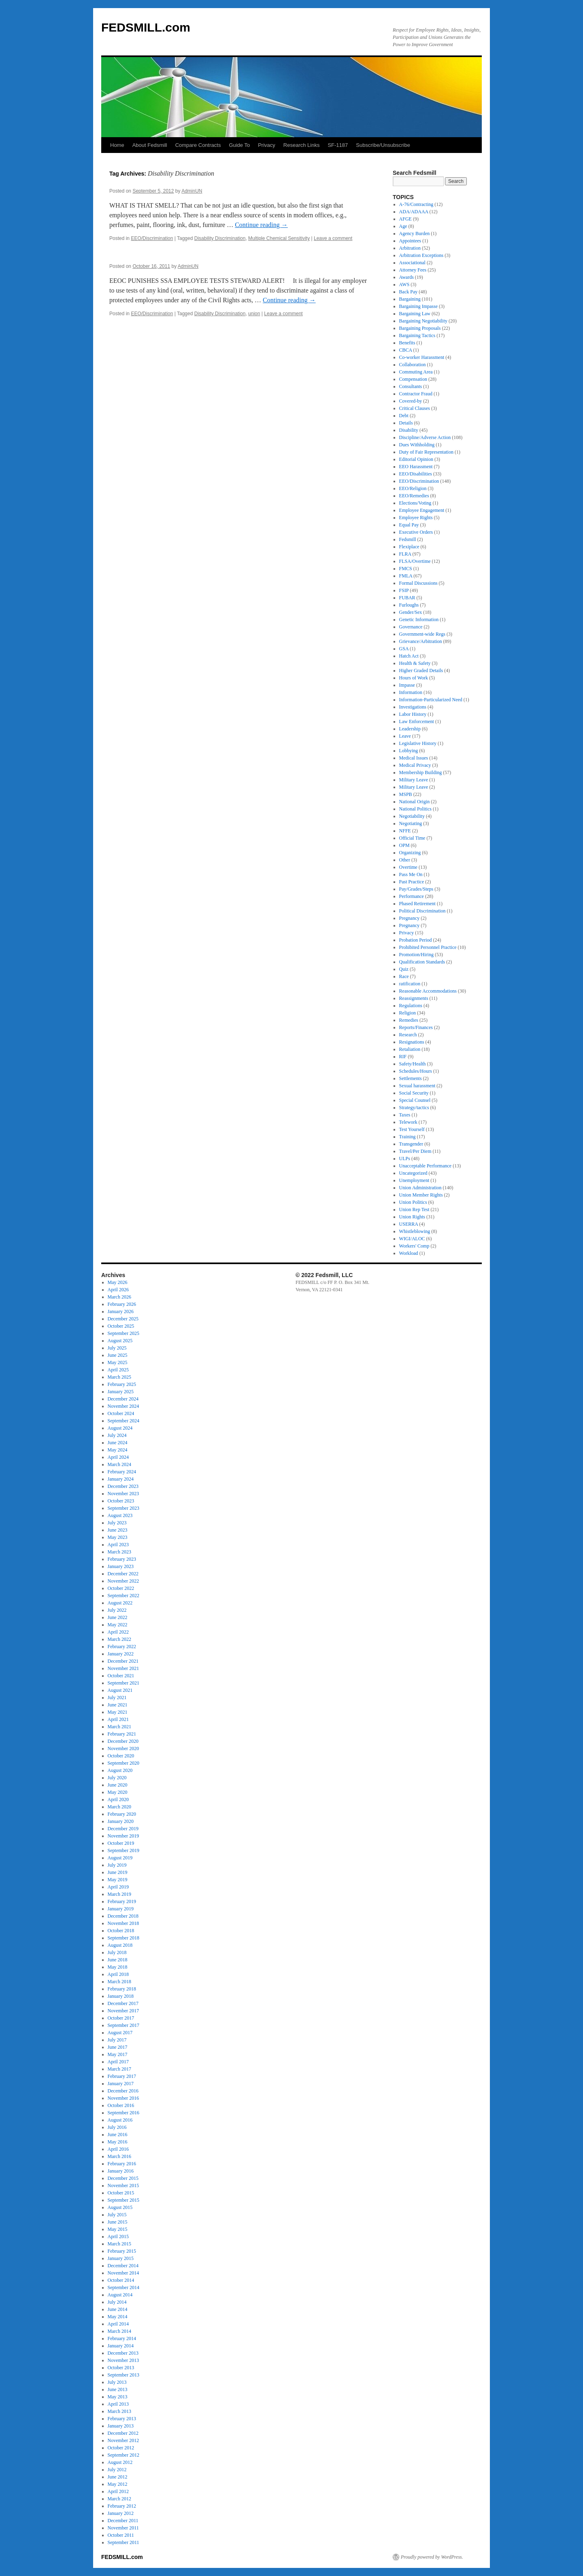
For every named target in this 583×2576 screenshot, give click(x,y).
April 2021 (118, 1719)
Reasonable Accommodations (428, 991)
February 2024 (122, 1472)
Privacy (266, 145)
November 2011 (123, 2528)
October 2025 (121, 1326)
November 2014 (123, 2273)
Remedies (408, 1020)
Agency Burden (414, 233)
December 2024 (123, 1399)
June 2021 (118, 1705)
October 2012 (121, 2448)
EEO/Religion (413, 488)
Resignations (411, 1042)
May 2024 (118, 1450)
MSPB (405, 794)
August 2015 (120, 2207)
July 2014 (117, 2302)
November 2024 (123, 1406)
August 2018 (120, 1945)
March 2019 (119, 1894)
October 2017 (121, 2018)
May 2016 (118, 2142)
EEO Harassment (416, 466)
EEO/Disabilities (415, 474)
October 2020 (121, 1756)
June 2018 (118, 1960)
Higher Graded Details (421, 670)
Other (404, 860)
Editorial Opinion (416, 459)
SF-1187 (338, 145)
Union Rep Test (414, 1209)
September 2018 (123, 1938)
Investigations (412, 707)
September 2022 (123, 1595)
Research (408, 1035)
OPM (404, 845)
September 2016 (123, 2113)
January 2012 (121, 2513)
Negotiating (410, 823)
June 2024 (118, 1442)
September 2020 (123, 1763)
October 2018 (121, 1930)
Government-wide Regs (422, 634)
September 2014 (123, 2287)
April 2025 (118, 1370)
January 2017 (121, 2083)
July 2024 (117, 1435)
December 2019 (123, 1828)
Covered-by (410, 401)
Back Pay (408, 292)
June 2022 (118, 1617)
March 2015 (119, 2244)
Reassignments (413, 998)
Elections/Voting (415, 503)
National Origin (414, 801)
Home (117, 145)
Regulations (410, 1005)
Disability (408, 430)
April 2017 (118, 2062)
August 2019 (120, 1858)
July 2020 (117, 1777)
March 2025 (119, 1377)
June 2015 (118, 2222)
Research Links (301, 145)
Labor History (413, 714)
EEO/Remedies (414, 496)
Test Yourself (412, 1129)
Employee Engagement (422, 510)
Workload (408, 1253)
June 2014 (118, 2309)
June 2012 (118, 2477)
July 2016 (117, 2127)
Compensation (413, 379)
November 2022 (123, 1581)
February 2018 (122, 1989)
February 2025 (122, 1384)
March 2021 (119, 1726)
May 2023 (118, 1537)
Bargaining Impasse (418, 306)
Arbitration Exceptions (421, 255)
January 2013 (121, 2426)
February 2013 (122, 2418)
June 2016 (118, 2134)
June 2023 (118, 1530)
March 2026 (119, 1297)
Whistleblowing (414, 1231)
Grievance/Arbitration (420, 641)
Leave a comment (333, 238)
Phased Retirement (417, 903)
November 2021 (123, 1668)
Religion (407, 1013)
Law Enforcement (416, 721)
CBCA (405, 350)
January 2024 (121, 1479)
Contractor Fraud (415, 394)
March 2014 (119, 2331)
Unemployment (414, 1180)
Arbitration (410, 248)
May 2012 (118, 2484)
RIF (403, 1056)
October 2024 (121, 1413)
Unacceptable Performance (425, 1166)
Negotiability (412, 816)
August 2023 (120, 1515)
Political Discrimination (422, 911)
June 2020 (118, 1785)
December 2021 (123, 1661)
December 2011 (123, 2520)
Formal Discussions (418, 583)
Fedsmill (407, 539)
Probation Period (415, 940)
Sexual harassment (417, 1086)
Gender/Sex (410, 612)
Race (404, 976)
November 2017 (123, 2011)
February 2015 (122, 2251)
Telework (408, 1122)
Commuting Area (416, 372)
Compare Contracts (198, 145)
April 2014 (118, 2324)
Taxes (405, 1115)
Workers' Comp (414, 1246)
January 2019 (121, 1909)
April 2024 (118, 1457)
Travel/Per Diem (415, 1151)
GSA (404, 648)
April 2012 (118, 2491)
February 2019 (122, 1901)
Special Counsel (415, 1100)
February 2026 (122, 1304)
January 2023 (121, 1566)
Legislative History (417, 743)
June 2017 (118, 2047)
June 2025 (118, 1355)
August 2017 (120, 2032)
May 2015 (118, 2229)
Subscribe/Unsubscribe (383, 145)
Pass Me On (411, 874)
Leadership (410, 729)
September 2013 (123, 2375)
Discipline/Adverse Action (425, 437)
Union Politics (413, 1202)
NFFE (405, 831)
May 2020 (118, 1792)
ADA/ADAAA (413, 211)
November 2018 (123, 1923)
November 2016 (123, 2098)
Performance (411, 896)
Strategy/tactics (414, 1107)
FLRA (405, 554)
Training (407, 1136)
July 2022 (117, 1610)
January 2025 (121, 1391)
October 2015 (121, 2193)
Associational (412, 262)
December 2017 (123, 2003)
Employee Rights (416, 517)
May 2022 (118, 1625)
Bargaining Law (414, 313)
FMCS (405, 568)
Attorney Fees (413, 270)
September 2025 (123, 1333)
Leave (405, 736)
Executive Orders (416, 532)
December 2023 (123, 1486)
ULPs (404, 1158)
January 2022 (121, 1654)
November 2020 (123, 1748)
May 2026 (118, 1282)
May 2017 (118, 2054)
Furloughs (409, 605)
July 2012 (117, 2469)
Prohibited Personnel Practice (428, 947)
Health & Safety (415, 663)
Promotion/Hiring (416, 954)
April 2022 (118, 1632)
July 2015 (117, 2214)
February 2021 (122, 1734)
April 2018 (118, 1974)
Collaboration (412, 364)
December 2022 (123, 1574)
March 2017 (119, 2069)
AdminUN (191, 191)
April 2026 (118, 1289)
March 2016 (119, 2156)
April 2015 (118, 2236)
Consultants (410, 386)
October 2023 (121, 1501)
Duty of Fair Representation (426, 452)
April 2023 (118, 1544)
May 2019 (118, 1879)
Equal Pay (409, 525)
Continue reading (261, 224)
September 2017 (123, 2025)
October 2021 (121, 1675)
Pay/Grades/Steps (416, 889)
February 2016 (122, 2163)
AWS (404, 284)
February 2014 (122, 2338)
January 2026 (121, 1311)
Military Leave (413, 780)
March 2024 (119, 1464)
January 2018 (121, 1996)
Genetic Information (419, 619)
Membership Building (420, 772)
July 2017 (117, 2040)
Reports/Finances (416, 1027)
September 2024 (123, 1421)
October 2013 (121, 2367)
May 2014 (118, 2316)
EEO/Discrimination (152, 238)
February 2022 (122, 1646)
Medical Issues (413, 758)
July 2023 (117, 1523)
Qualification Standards (422, 962)
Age (403, 226)
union (254, 313)
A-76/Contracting (416, 204)
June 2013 (118, 2389)
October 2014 (121, 2280)
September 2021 (123, 1683)
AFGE (405, 219)
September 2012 (123, 2455)
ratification (410, 984)
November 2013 (123, 2360)
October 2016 (121, 2105)
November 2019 (123, 1836)
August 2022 (120, 1603)
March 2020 (119, 1807)
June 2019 (118, 1872)
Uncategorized (413, 1173)
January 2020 (121, 1821)
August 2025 (120, 1340)
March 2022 (119, 1639)
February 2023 (122, 1559)
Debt (404, 415)
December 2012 (123, 2433)
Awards (406, 277)
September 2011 (123, 2542)
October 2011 (121, 2535)
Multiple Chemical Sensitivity (279, 238)
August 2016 (120, 2120)
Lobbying (408, 750)
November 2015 (123, 2185)
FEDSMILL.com (145, 27)
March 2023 (119, 1552)
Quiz (404, 969)
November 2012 (123, 2440)
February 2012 (122, 2506)
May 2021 (118, 1712)
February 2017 (122, 2076)
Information (410, 692)
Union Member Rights (421, 1195)
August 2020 (120, 1770)
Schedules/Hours (415, 1071)
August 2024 (120, 1428)
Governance (411, 627)
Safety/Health (412, 1064)
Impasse (407, 685)
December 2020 (123, 1741)
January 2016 (121, 2171)
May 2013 (118, 2397)
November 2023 (123, 1493)
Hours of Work (413, 678)
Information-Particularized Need (430, 699)
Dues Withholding (417, 445)
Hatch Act (409, 656)
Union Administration (420, 1187)
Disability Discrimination (220, 238)
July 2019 (117, 1865)
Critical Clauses (414, 408)
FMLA (406, 576)
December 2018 (123, 1916)
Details (406, 423)
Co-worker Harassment (422, 357)
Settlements (410, 1078)
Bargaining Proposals (420, 328)
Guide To (239, 145)
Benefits (407, 343)
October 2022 (121, 1588)
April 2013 (118, 2404)
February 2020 (122, 1814)
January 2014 (121, 2346)
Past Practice (411, 882)
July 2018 (117, 1952)
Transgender (411, 1144)
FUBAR (407, 598)
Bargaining (410, 299)
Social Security (414, 1093)
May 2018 (118, 1967)
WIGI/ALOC (412, 1238)
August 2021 (120, 1690)
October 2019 (121, 1843)
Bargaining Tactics (417, 335)
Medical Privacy (415, 765)
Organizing (410, 852)
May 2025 (118, 1362)
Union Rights (412, 1217)
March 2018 (119, 1981)
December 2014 (123, 2265)
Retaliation (410, 1049)
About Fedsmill (149, 145)
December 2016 (123, 2091)
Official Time (412, 838)
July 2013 (117, 2382)
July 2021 (117, 1697)
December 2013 (123, 2353)
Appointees (410, 241)
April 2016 (118, 2149)
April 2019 (118, 1887)
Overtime (408, 867)
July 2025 (117, 1348)
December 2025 (123, 1319)
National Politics (415, 809)
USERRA (408, 1224)
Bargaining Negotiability (423, 321)
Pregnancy (409, 918)
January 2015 (121, 2258)
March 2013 (119, 2411)
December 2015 (123, 2178)
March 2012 (119, 2499)
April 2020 (118, 1799)
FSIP (404, 590)
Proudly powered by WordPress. (432, 2557)
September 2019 (123, 1850)
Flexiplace (409, 547)
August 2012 (120, 2462)
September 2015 (123, 2200)
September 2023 (123, 1508)
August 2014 (120, 2295)
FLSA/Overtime (415, 561)
